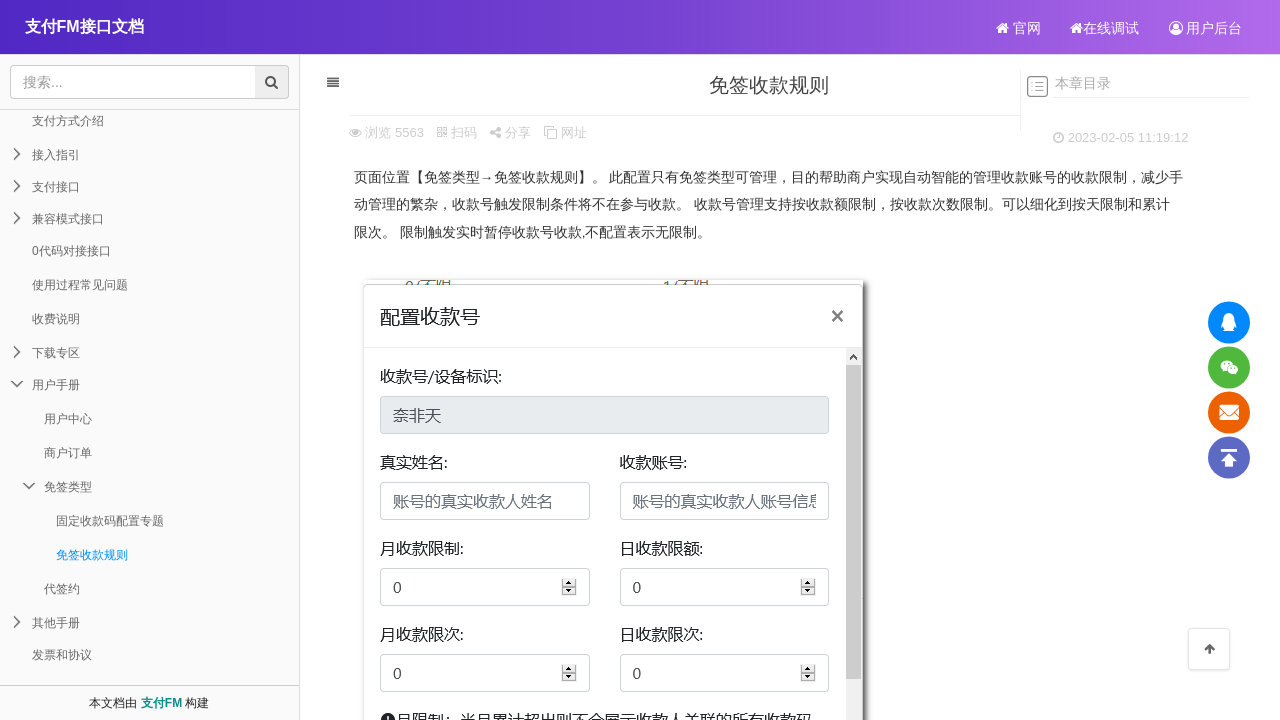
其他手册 (56, 623)
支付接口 (56, 187)
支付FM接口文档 (84, 26)
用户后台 (1206, 28)
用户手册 (56, 385)
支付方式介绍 (68, 121)
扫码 (447, 132)
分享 (499, 132)
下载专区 (56, 353)
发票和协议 (62, 655)
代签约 (62, 589)
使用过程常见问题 (80, 285)
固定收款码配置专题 (110, 521)
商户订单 (68, 453)
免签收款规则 (92, 555)
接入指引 (56, 155)
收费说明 (56, 319)
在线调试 (1104, 28)
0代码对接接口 (71, 251)
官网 (1018, 28)
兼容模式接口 (68, 219)
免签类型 (68, 487)
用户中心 (68, 419)
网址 (554, 132)
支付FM (161, 703)
